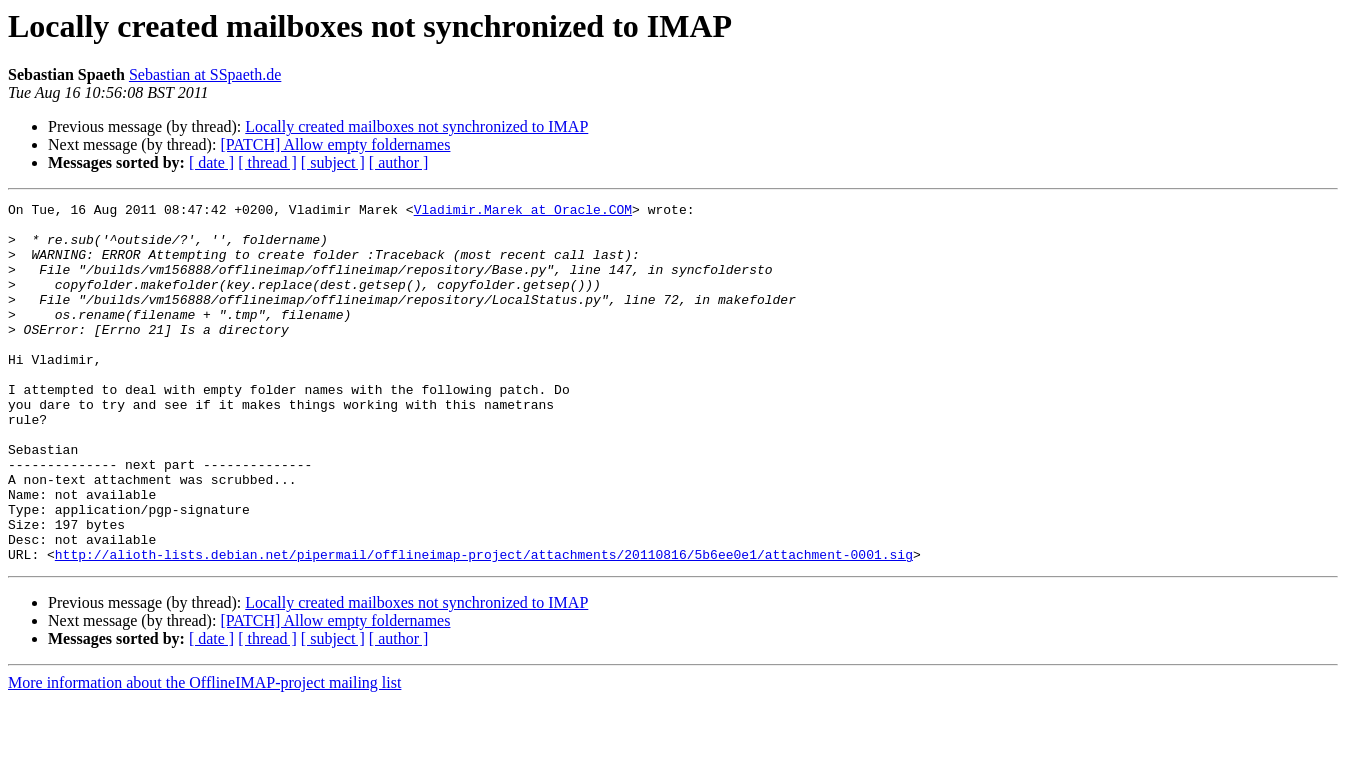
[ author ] (399, 162)
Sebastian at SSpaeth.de (205, 74)
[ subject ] (333, 162)
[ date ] (211, 162)
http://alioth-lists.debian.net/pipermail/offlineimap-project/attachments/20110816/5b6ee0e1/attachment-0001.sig (484, 626)
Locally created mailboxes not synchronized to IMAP (416, 126)
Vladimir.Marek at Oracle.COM (523, 212)
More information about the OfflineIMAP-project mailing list (204, 754)
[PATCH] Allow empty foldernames (335, 144)
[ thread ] (267, 162)
